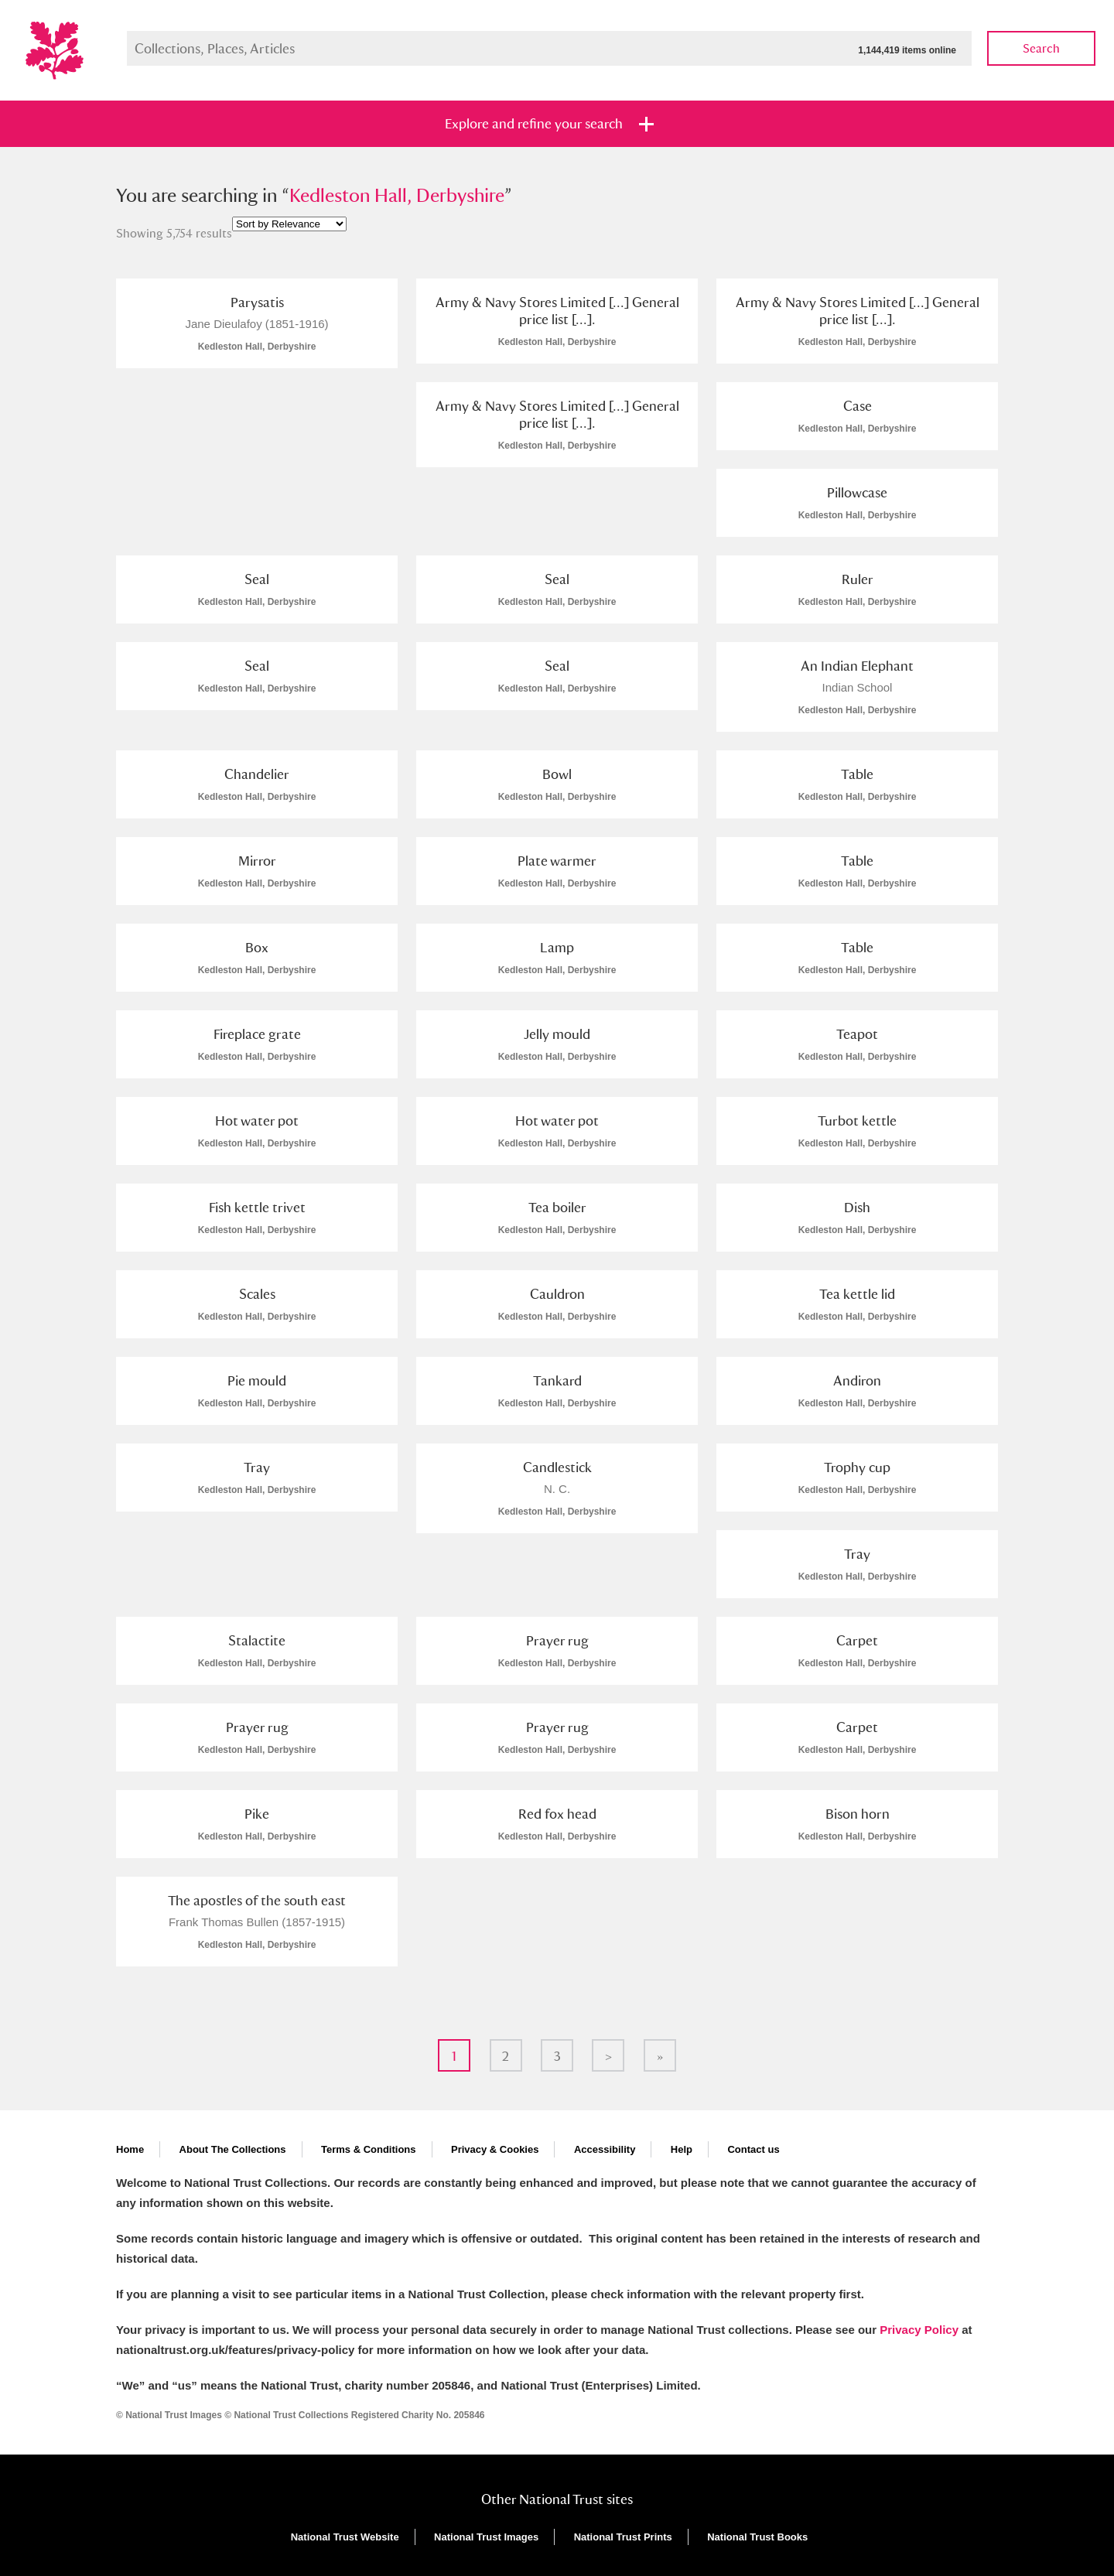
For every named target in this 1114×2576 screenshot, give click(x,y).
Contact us (753, 2149)
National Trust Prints (623, 2537)
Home (130, 2149)
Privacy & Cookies (494, 2149)
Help (681, 2149)
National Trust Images (486, 2537)
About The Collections (232, 2149)
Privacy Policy (919, 2329)
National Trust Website (345, 2537)
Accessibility (605, 2149)
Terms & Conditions (368, 2149)
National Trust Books (757, 2537)
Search (1041, 48)
